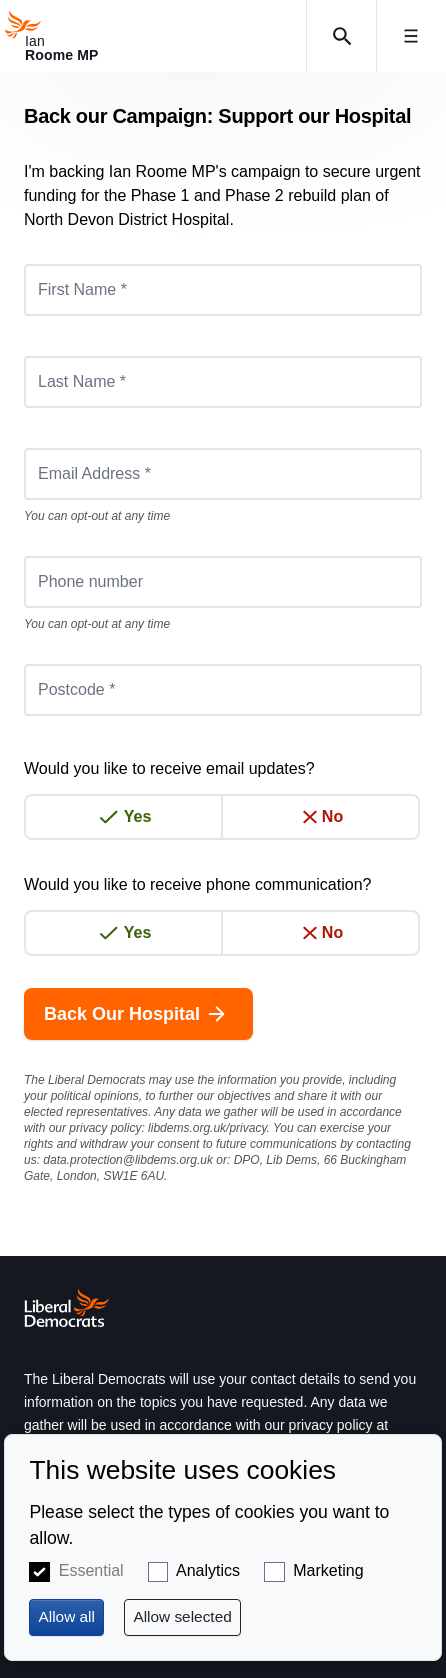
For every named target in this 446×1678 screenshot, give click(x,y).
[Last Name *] (223, 382)
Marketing (328, 1570)
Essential (91, 1570)
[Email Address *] (223, 474)
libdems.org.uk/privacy (207, 1128)
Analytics (208, 1570)
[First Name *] (223, 290)
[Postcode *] (223, 690)
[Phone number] (223, 582)
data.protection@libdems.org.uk (128, 1160)
